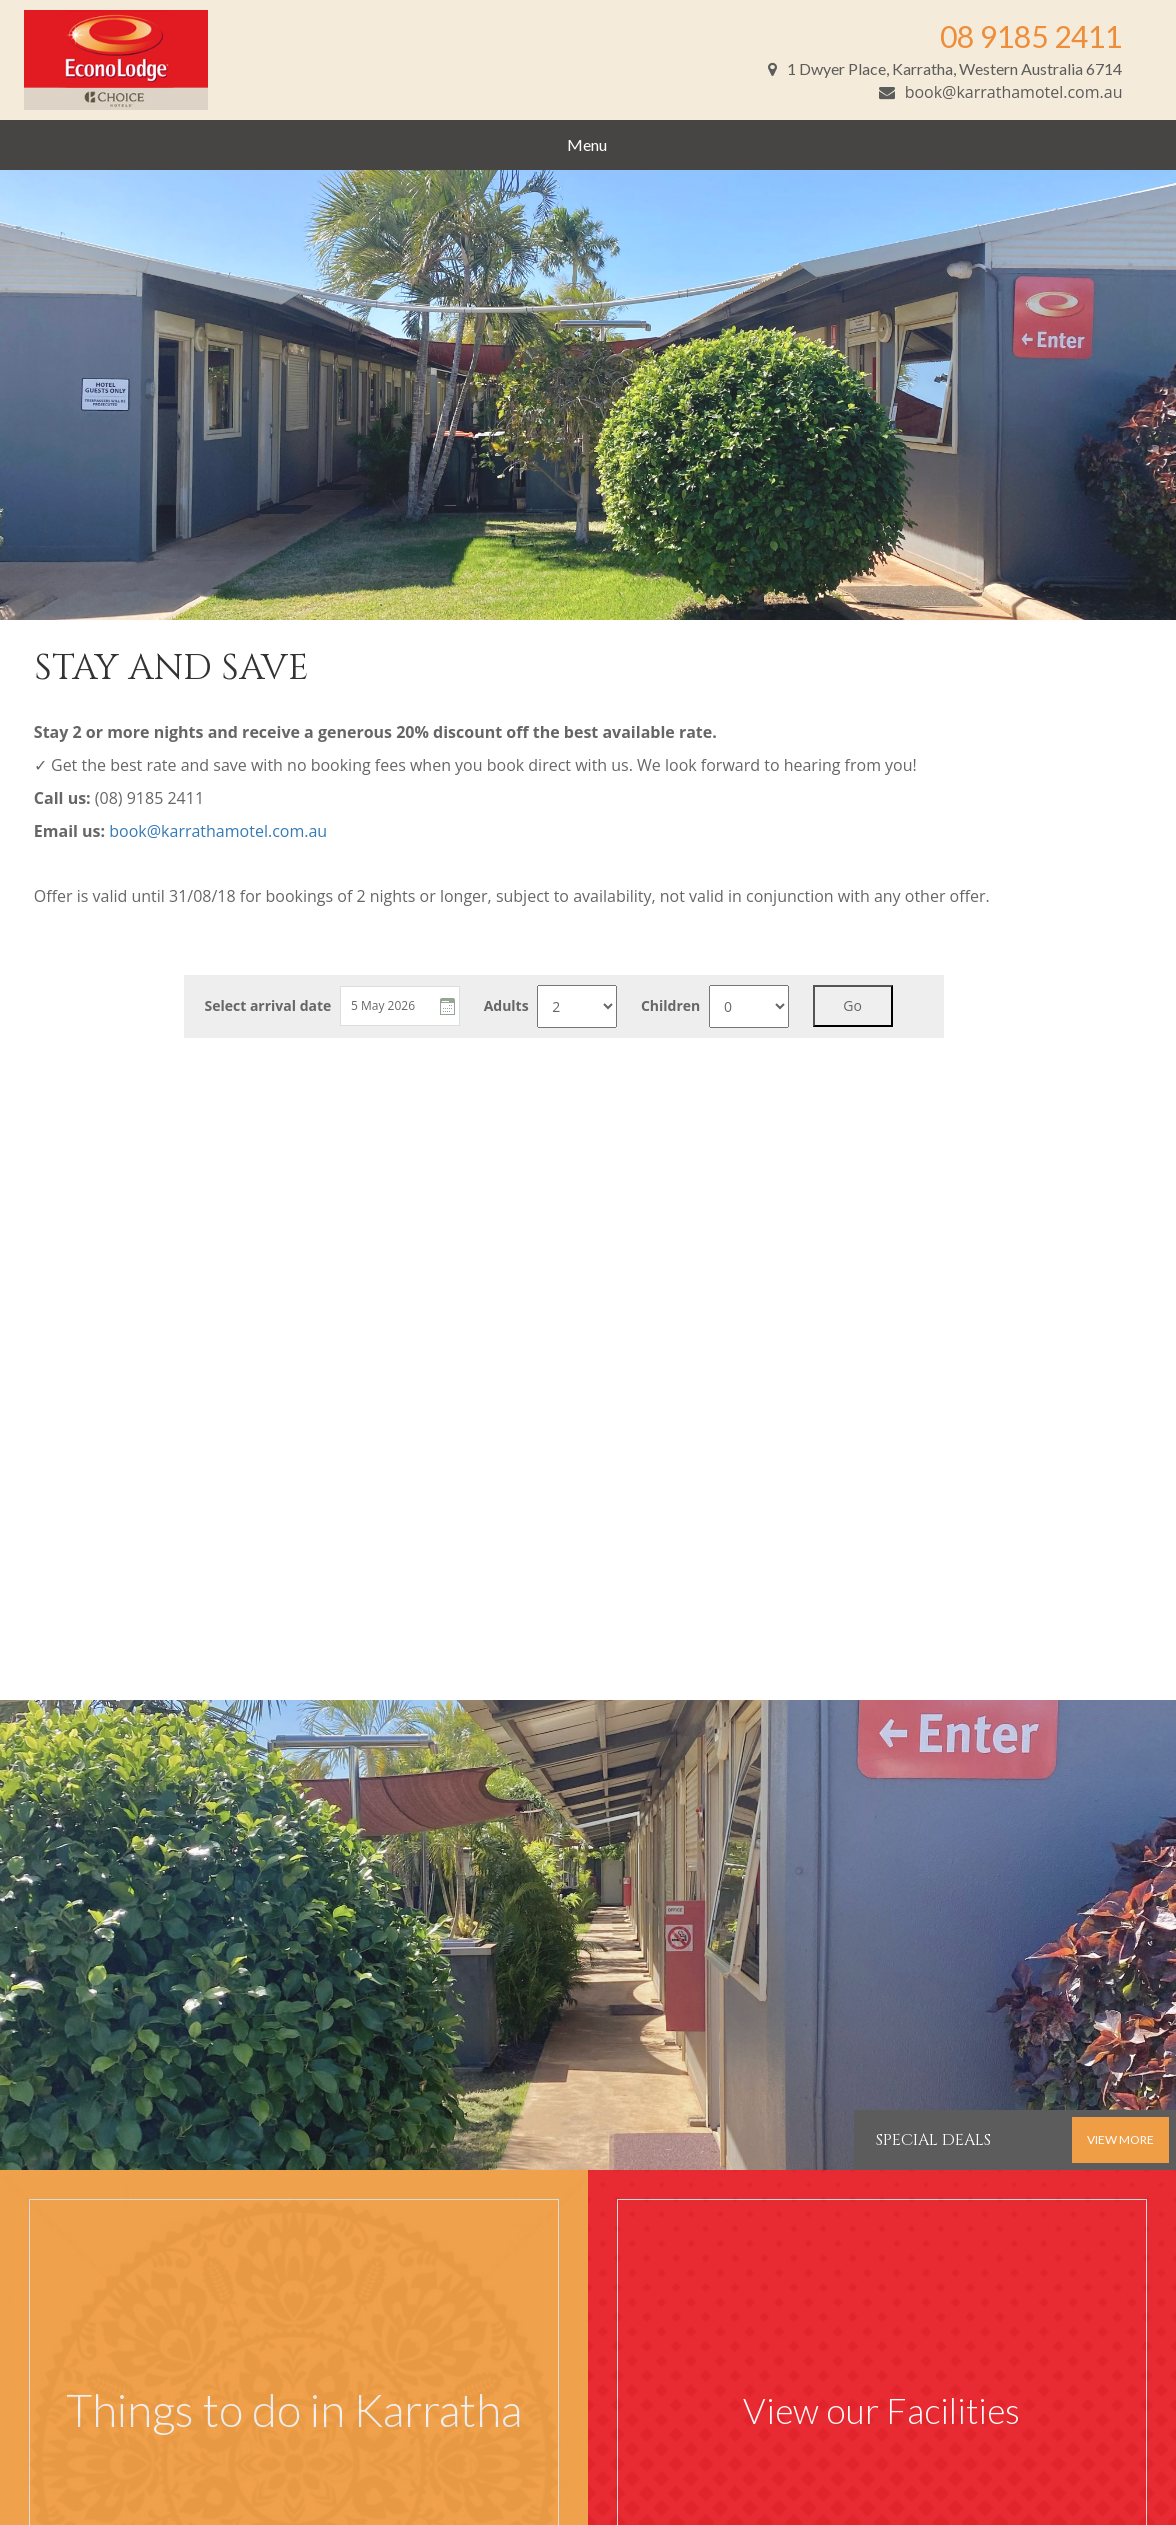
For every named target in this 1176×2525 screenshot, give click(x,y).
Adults (506, 1006)
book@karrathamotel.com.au (1001, 92)
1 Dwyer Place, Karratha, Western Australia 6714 (945, 68)
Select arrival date (267, 1006)
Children (670, 1006)
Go (852, 1005)
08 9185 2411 (1031, 36)
